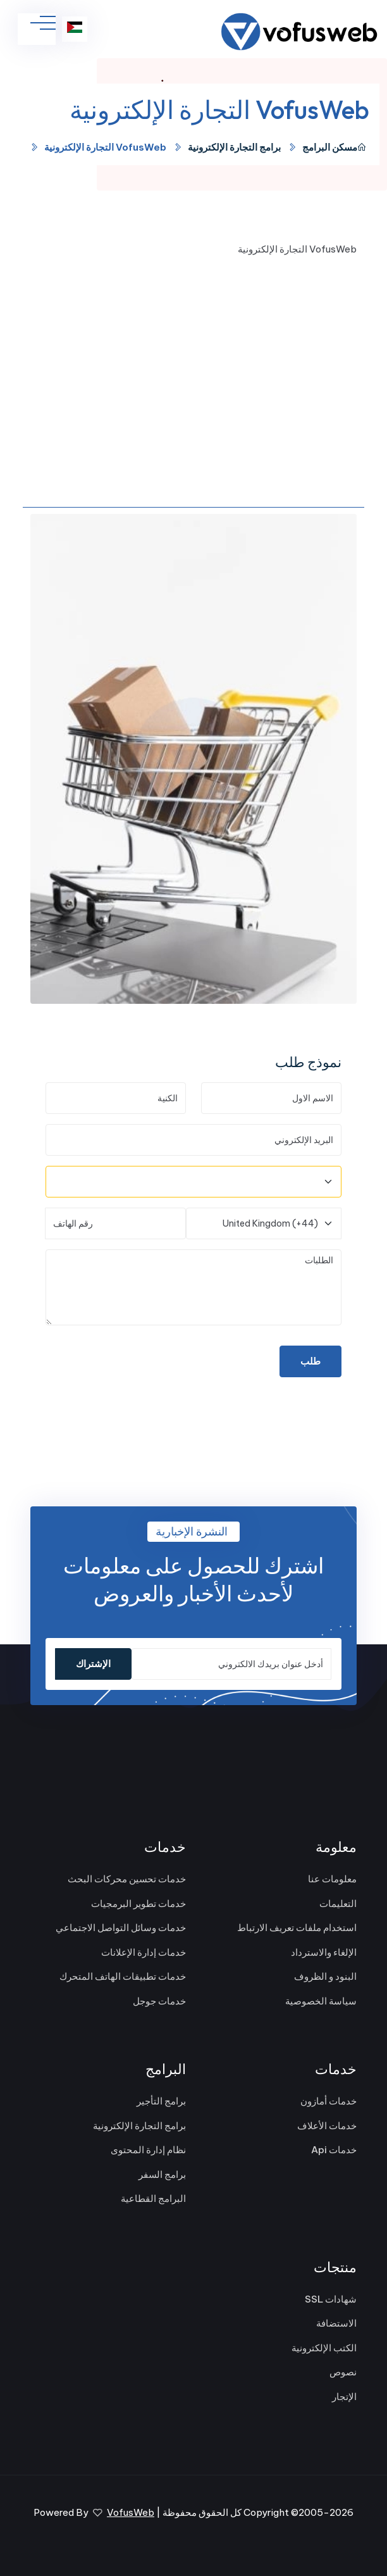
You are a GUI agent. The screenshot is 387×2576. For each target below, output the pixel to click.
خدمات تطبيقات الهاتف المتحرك (122, 1976)
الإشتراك (93, 1664)
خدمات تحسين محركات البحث (127, 1879)
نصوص (343, 2372)
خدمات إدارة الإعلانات (143, 1952)
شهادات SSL (331, 2299)
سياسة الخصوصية (321, 2001)
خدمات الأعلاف (327, 2126)
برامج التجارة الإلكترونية (234, 147)
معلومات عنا (332, 1879)
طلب (310, 1361)
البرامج (316, 147)
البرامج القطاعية (153, 2198)
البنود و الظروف (325, 1976)
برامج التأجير (161, 2101)
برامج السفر (162, 2174)
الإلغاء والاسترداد (324, 1952)
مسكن (349, 147)
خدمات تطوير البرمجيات (138, 1904)
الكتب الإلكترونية (324, 2348)
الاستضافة (336, 2323)
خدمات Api (334, 2150)
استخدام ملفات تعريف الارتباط (297, 1928)
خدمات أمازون (328, 2101)
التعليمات (338, 1904)
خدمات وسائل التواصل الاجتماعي (121, 1928)
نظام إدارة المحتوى (148, 2150)
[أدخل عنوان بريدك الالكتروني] (231, 1664)
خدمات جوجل (159, 2001)
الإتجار (344, 2397)
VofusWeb (130, 2512)
